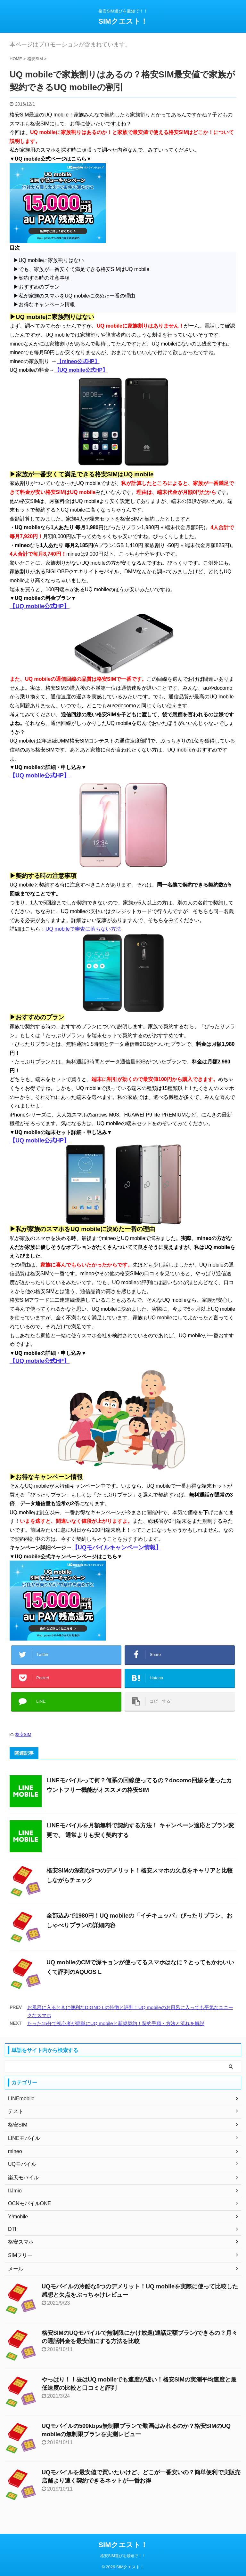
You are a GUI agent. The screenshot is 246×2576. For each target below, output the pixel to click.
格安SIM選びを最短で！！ (122, 2556)
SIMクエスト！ (122, 21)
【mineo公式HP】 (78, 361)
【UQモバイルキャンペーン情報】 (116, 1547)
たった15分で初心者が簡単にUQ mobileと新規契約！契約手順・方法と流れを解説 (115, 2023)
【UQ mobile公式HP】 (81, 370)
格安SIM (23, 1734)
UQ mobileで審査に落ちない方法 (83, 929)
